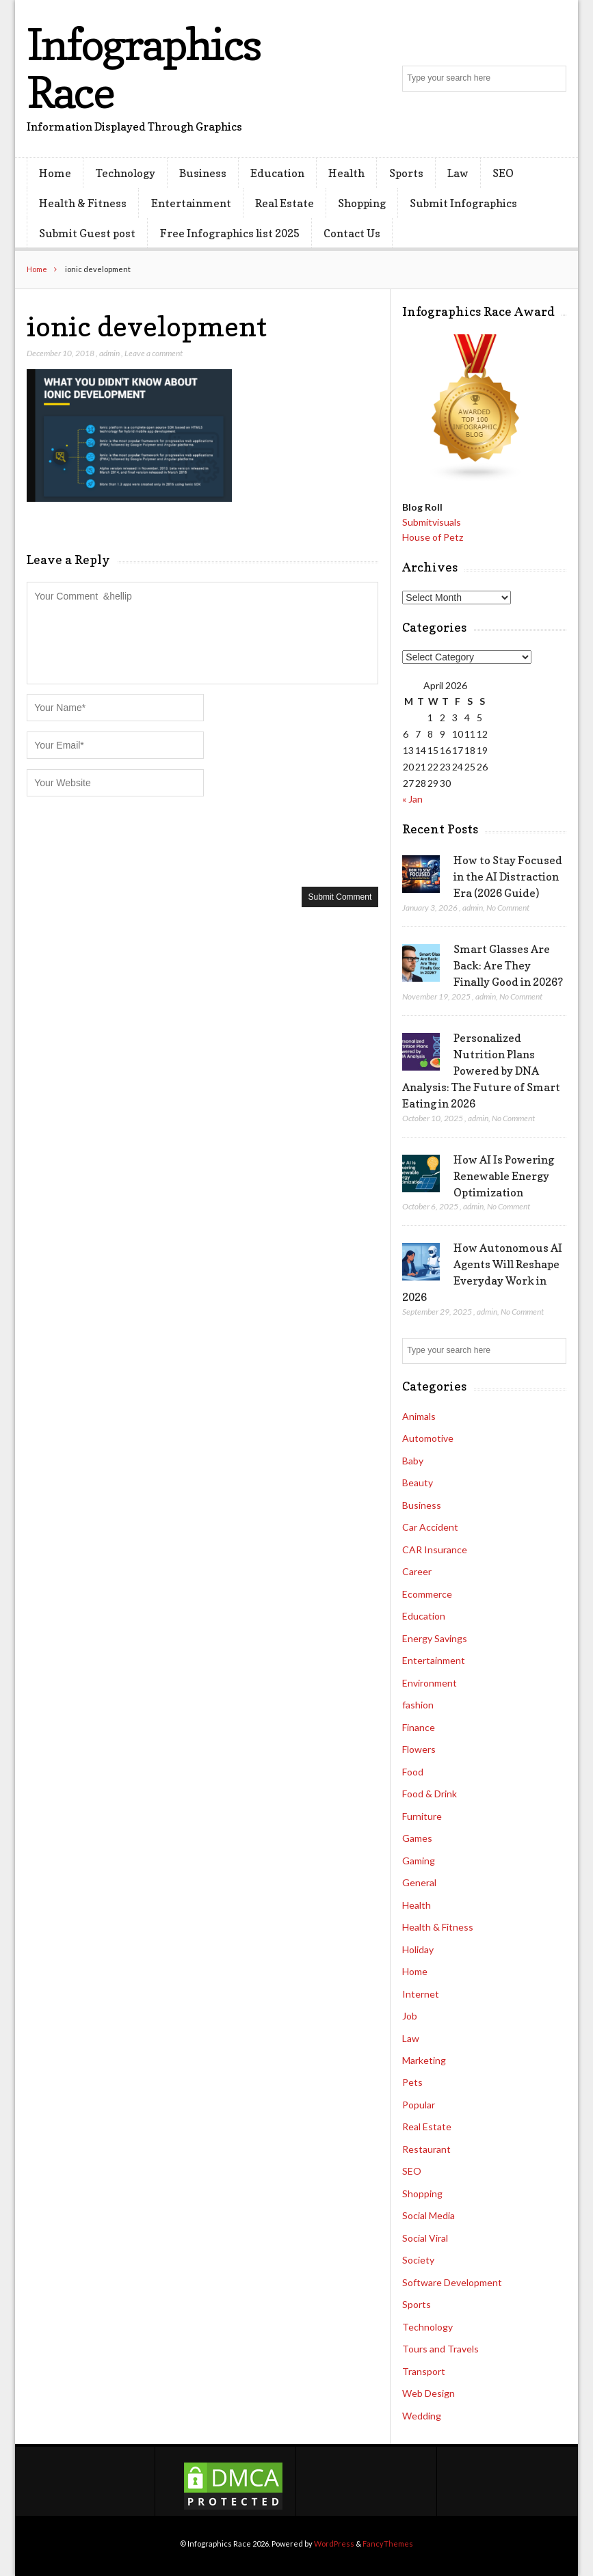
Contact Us (352, 233)
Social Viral (425, 2238)
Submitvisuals (431, 522)
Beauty (417, 1482)
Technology (125, 173)
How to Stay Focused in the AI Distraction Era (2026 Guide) (507, 876)
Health (346, 173)
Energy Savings (434, 1638)
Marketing (424, 2060)
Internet (420, 1994)
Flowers (419, 1749)
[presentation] (131, 840)
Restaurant (426, 2149)
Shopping (362, 203)
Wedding (421, 2415)
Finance (418, 1727)
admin (109, 353)
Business (202, 173)
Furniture (422, 1816)
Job (409, 2016)
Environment (429, 1683)
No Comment (507, 907)
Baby (412, 1460)
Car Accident (430, 1527)
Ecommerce (427, 1594)
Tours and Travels (440, 2348)
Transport (423, 2371)
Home (55, 173)
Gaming (418, 1860)
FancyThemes (388, 2543)
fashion (418, 1704)
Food (412, 1771)
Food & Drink (429, 1793)
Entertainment (191, 203)
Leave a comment (153, 353)
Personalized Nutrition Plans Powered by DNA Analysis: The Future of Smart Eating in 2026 (481, 1070)
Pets (412, 2082)
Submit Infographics (463, 203)
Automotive (427, 1438)
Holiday (418, 1949)
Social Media (428, 2215)
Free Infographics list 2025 (230, 233)
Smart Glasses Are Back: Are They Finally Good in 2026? (508, 965)
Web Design (428, 2393)
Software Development (452, 2282)
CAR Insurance (434, 1549)
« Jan (412, 799)
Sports (406, 173)
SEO (503, 173)
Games (417, 1838)
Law (458, 173)
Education (277, 173)
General (419, 1882)
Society (418, 2260)
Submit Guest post (87, 233)
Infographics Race (143, 68)
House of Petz (432, 537)
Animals (419, 1416)
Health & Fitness (83, 203)
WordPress (334, 2543)
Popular (418, 2104)
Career (417, 1571)
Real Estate (284, 203)
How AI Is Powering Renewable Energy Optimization (503, 1176)
